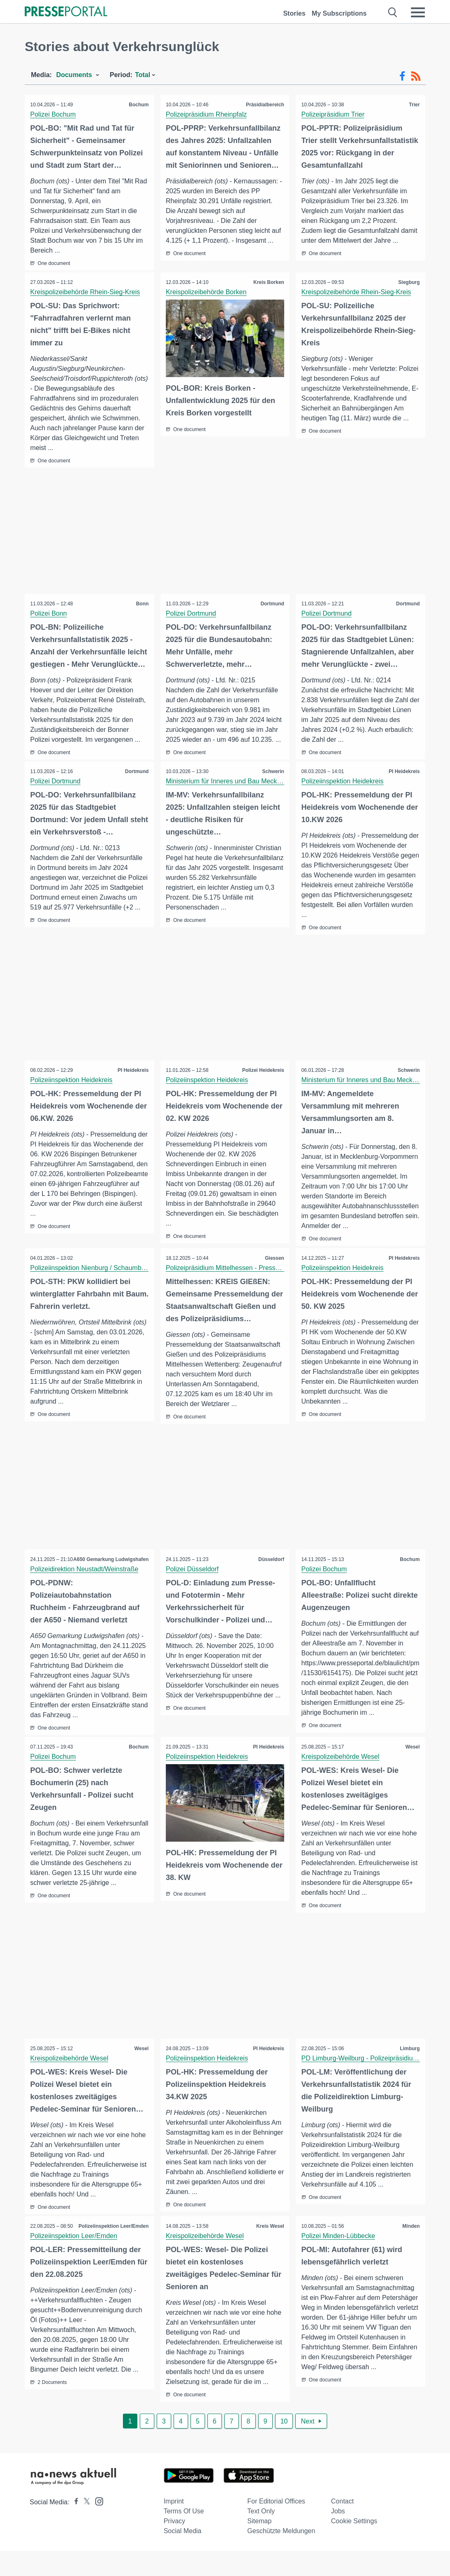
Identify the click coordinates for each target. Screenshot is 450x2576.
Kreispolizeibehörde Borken (207, 292)
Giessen (274, 1272)
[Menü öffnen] (417, 12)
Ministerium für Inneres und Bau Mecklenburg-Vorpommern (253, 781)
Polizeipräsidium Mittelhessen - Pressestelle (231, 1281)
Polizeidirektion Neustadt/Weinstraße (85, 1592)
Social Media (183, 2556)
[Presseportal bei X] (84, 2527)
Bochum (138, 105)
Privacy (174, 2546)
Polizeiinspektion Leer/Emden (113, 2251)
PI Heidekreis (403, 772)
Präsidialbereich (264, 105)
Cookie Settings (354, 2546)
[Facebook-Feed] (402, 76)
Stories (294, 13)
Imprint (174, 2526)
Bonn (141, 604)
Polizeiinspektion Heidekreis (343, 781)
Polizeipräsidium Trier (333, 114)
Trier (413, 105)
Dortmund (271, 604)
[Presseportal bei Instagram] (96, 2525)
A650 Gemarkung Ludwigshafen (110, 1583)
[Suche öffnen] (393, 12)
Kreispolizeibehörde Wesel (341, 1780)
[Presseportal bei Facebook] (73, 2527)
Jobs (338, 2536)
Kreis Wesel (269, 2251)
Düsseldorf (271, 1573)
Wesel (412, 1771)
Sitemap (259, 2546)
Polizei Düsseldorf (193, 1583)
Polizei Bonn (49, 613)
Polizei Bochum (53, 114)
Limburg (409, 2073)
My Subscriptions (339, 13)
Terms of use (184, 2536)
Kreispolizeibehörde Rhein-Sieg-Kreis (86, 292)
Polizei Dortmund (192, 613)
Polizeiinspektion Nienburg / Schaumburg (91, 1281)
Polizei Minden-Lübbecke (339, 2260)
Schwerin (272, 772)
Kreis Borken (268, 283)
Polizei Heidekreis (262, 1074)
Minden (410, 2251)
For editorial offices (276, 2526)
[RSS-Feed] (415, 76)
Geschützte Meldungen (281, 2556)
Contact (342, 2526)
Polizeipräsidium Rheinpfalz (207, 114)
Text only (261, 2536)
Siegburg (408, 283)
